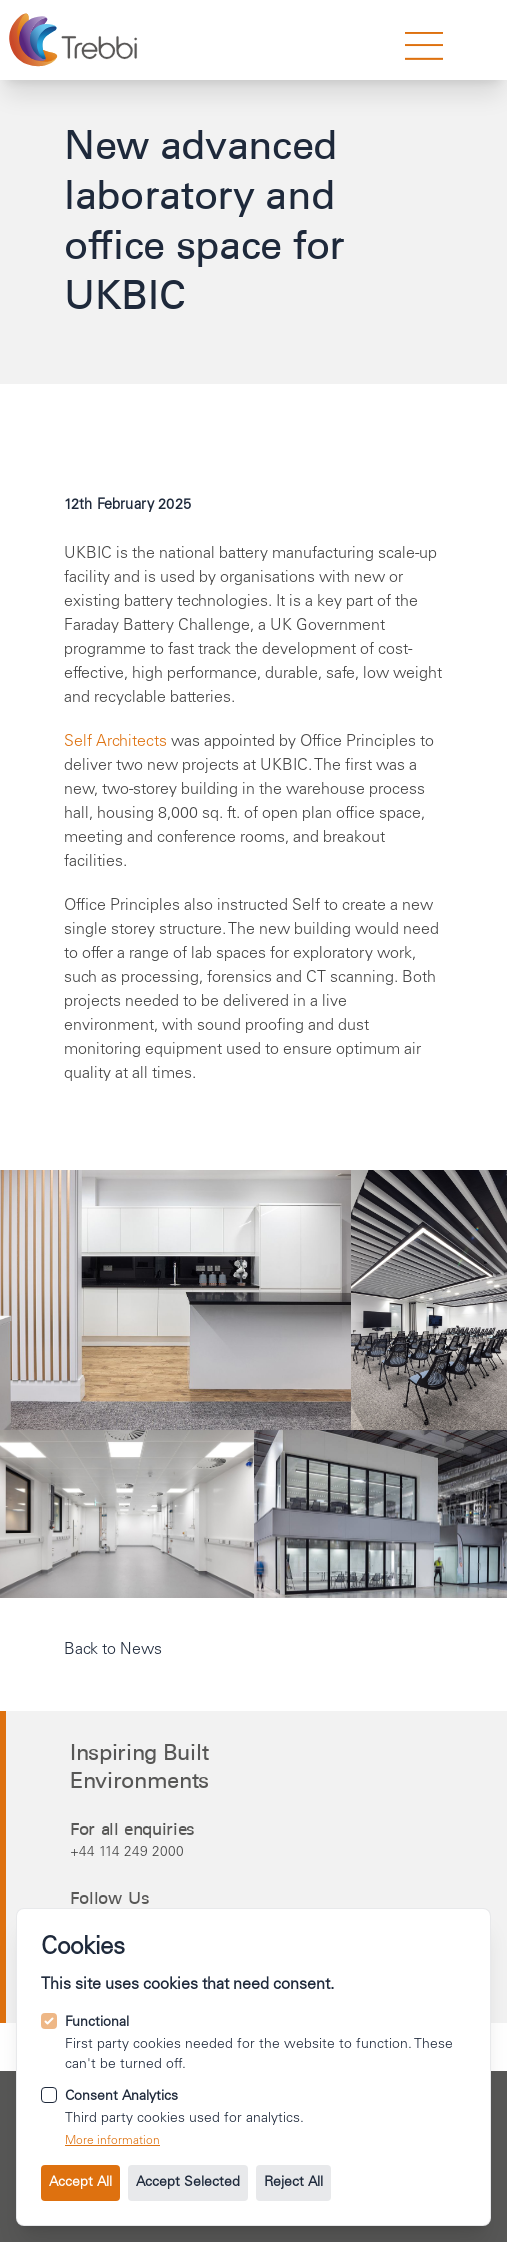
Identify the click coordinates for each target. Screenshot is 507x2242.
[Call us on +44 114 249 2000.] (256, 1852)
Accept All (80, 2183)
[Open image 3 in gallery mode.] (381, 1514)
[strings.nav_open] (424, 46)
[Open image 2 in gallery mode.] (429, 1300)
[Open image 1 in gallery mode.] (175, 1300)
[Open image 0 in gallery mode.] (127, 1514)
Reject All (293, 2183)
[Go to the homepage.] (75, 40)
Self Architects (115, 742)
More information (112, 2141)
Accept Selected (188, 2183)
